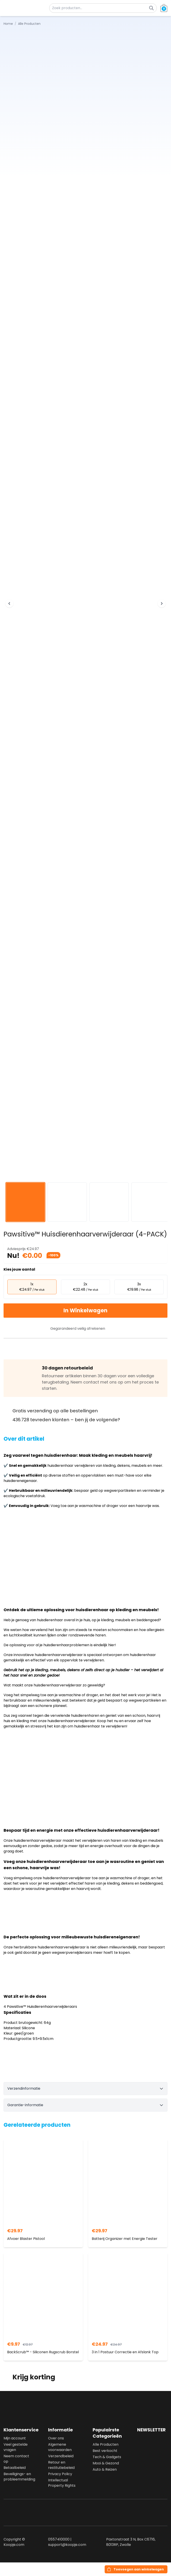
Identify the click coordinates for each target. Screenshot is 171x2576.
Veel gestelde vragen (16, 2447)
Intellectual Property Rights (61, 2483)
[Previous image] (9, 603)
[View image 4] (151, 1202)
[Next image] (162, 603)
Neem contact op (16, 2458)
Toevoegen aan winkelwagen (139, 2569)
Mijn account (15, 2438)
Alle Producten (105, 2444)
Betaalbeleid (15, 2467)
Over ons (56, 2438)
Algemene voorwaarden (60, 2447)
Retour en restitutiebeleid (61, 2465)
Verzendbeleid (60, 2456)
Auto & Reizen (105, 2469)
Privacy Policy (60, 2473)
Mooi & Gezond (106, 2463)
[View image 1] (25, 1202)
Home (8, 23)
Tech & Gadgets (107, 2456)
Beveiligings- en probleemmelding (19, 2476)
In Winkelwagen (85, 1310)
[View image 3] (109, 1202)
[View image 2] (67, 1202)
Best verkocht (105, 2450)
